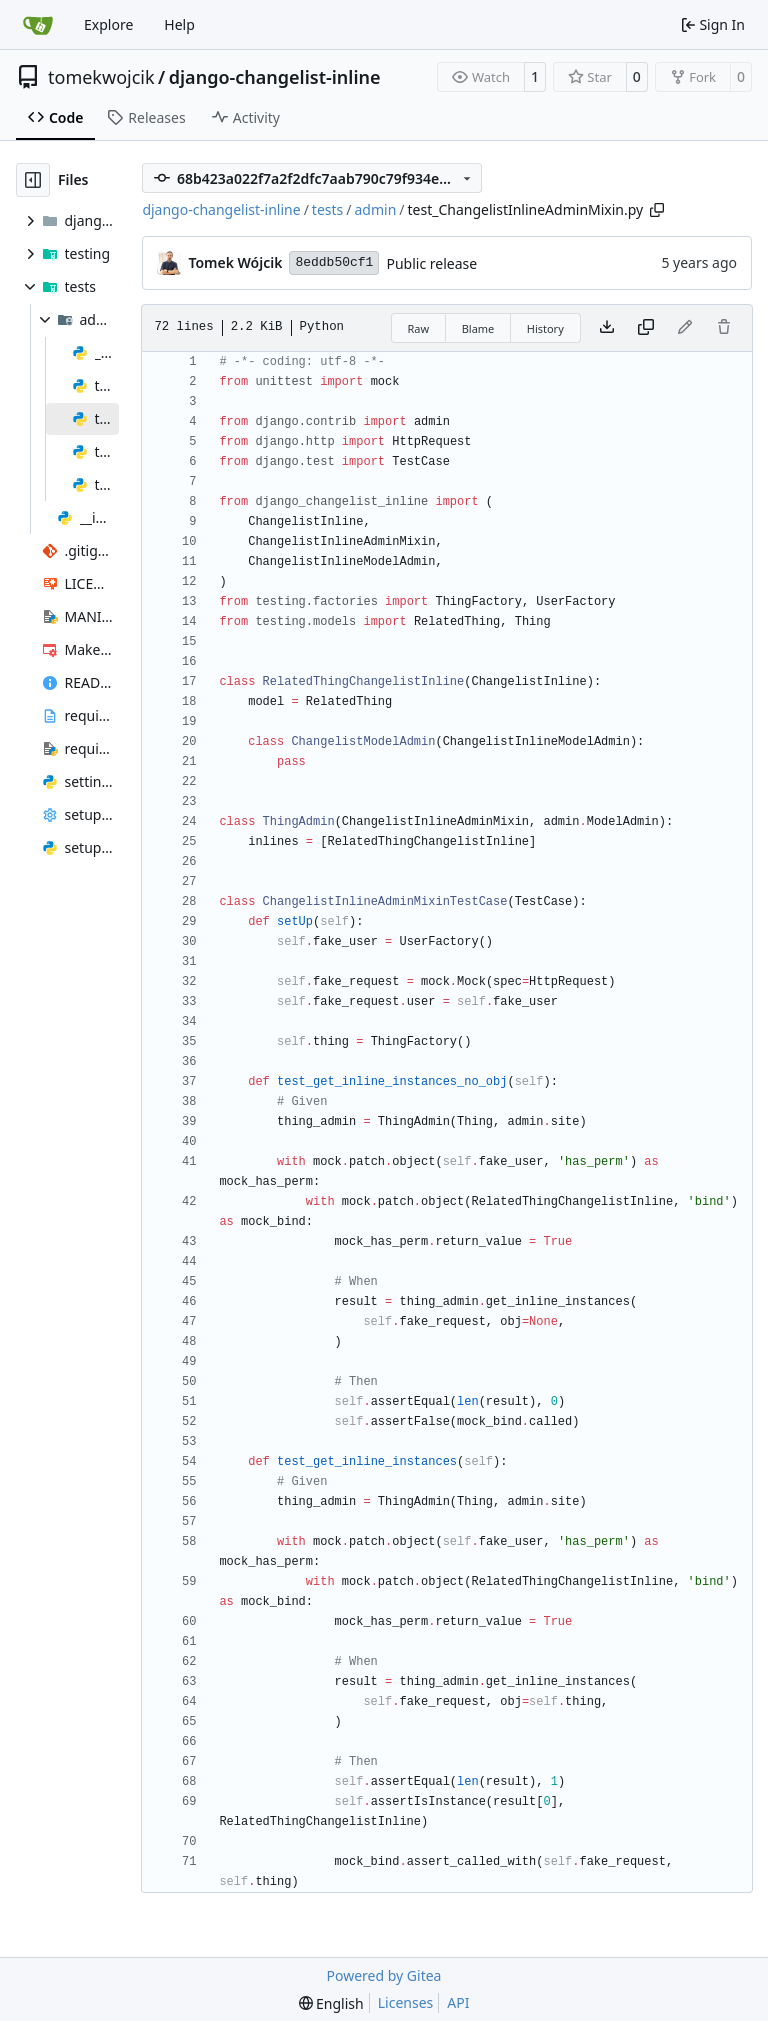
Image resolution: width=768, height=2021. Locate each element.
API (458, 2002)
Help (179, 24)
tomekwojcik (101, 77)
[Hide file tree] (33, 180)
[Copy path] (657, 210)
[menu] (331, 2003)
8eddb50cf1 (334, 262)
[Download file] (607, 328)
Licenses (406, 2002)
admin (375, 209)
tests (327, 209)
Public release (431, 263)
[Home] (38, 25)
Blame (478, 328)
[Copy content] (646, 328)
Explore (108, 24)
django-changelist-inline (275, 77)
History (545, 328)
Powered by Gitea (384, 1975)
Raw (419, 328)
